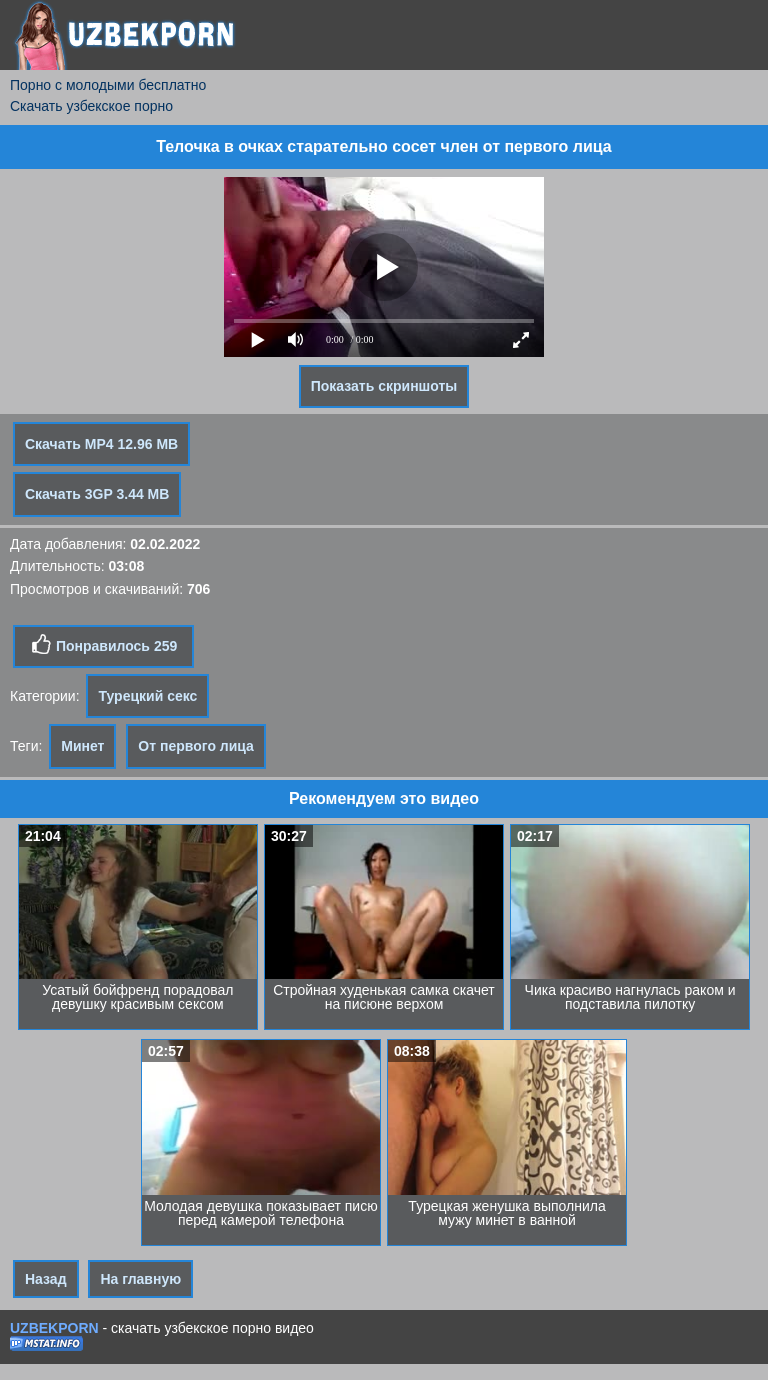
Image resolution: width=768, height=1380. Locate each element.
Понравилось (103, 645)
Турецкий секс (147, 696)
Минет (82, 746)
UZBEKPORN (54, 1328)
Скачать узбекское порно (91, 106)
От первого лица (196, 746)
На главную (140, 1279)
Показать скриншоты (384, 386)
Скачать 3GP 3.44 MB (97, 494)
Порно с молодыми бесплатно (108, 85)
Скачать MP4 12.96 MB (101, 444)
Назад (46, 1279)
